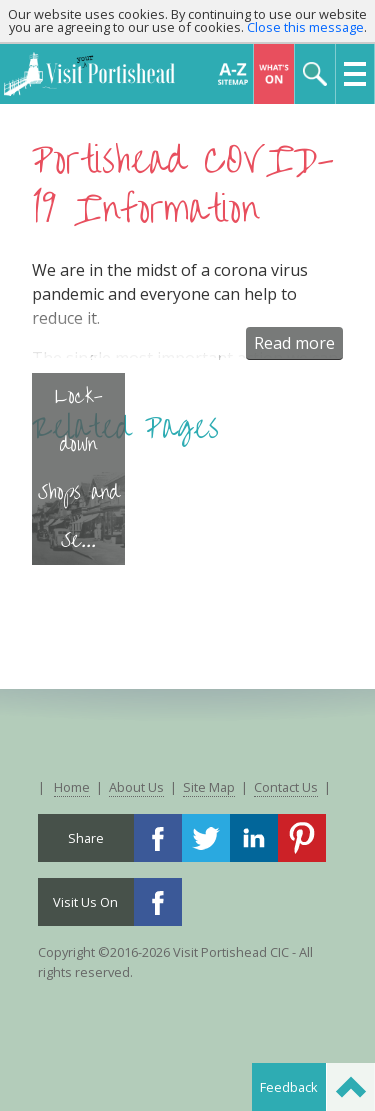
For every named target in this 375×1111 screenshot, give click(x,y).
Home (72, 787)
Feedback (289, 1087)
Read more (294, 343)
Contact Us (286, 787)
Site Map (209, 787)
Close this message (305, 27)
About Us (136, 787)
